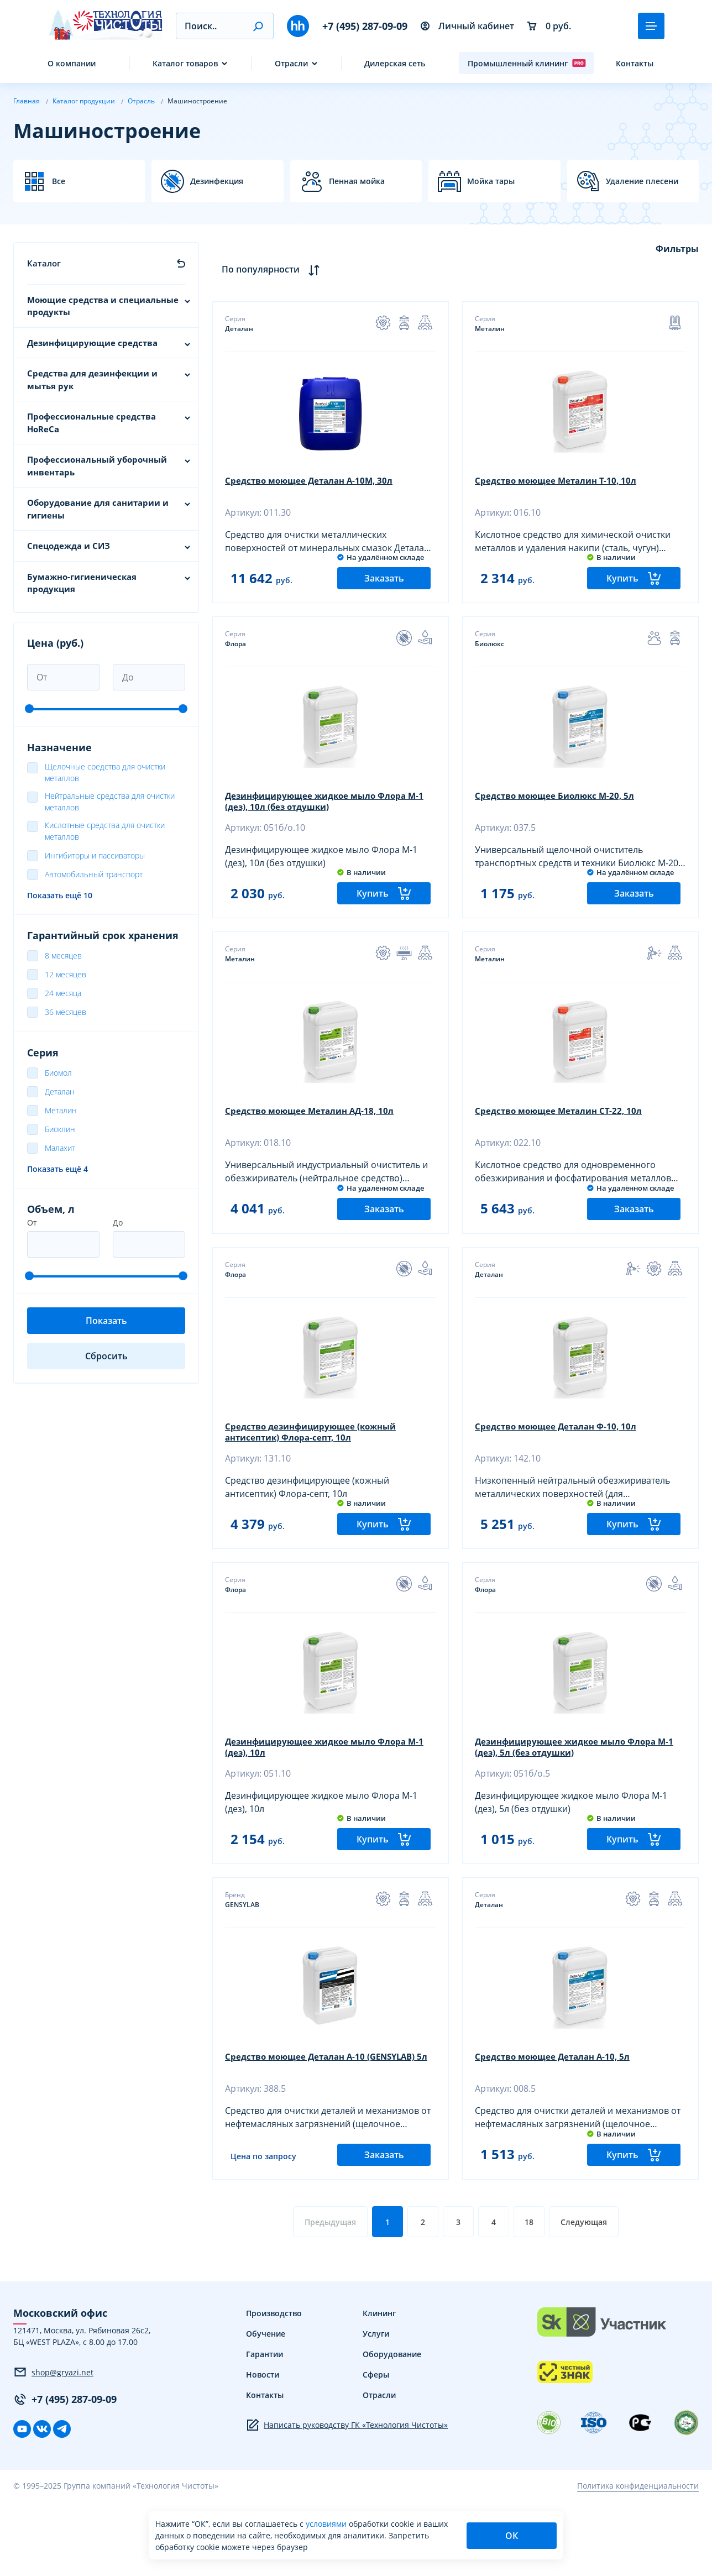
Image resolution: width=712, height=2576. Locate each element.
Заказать (384, 591)
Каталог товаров (185, 63)
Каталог (44, 263)
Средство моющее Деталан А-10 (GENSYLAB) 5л (326, 2126)
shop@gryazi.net (53, 2447)
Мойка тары (491, 181)
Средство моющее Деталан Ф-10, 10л (560, 1465)
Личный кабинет (467, 26)
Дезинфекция (216, 181)
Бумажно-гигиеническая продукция (82, 583)
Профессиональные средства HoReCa (91, 422)
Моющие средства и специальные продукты (103, 306)
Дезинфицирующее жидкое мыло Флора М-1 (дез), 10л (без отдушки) (322, 815)
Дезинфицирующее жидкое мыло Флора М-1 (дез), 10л (322, 1798)
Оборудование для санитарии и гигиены (98, 509)
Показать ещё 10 (59, 895)
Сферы (376, 2449)
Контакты (634, 63)
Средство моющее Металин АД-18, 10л (314, 1137)
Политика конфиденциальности (638, 2561)
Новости (262, 2449)
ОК (511, 2536)
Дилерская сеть (394, 63)
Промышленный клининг (527, 63)
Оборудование (392, 2429)
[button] (258, 26)
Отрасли (291, 63)
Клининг (379, 2388)
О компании (72, 63)
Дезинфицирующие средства (92, 342)
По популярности (273, 269)
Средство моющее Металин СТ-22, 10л (563, 1137)
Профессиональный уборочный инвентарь (97, 466)
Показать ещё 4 (57, 1169)
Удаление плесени (642, 181)
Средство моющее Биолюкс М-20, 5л (559, 809)
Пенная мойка (357, 181)
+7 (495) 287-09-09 (364, 26)
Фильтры (677, 249)
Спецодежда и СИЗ (68, 545)
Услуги (376, 2409)
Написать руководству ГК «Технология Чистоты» (347, 2500)
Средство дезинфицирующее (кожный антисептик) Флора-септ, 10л (316, 1470)
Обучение (265, 2409)
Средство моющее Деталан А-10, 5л (557, 2121)
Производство (274, 2388)
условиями (327, 2524)
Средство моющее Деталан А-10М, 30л (314, 482)
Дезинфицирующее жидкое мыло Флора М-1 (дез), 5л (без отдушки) (572, 1798)
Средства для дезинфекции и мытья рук (92, 379)
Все (58, 181)
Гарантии (264, 2429)
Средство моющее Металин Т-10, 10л (560, 482)
